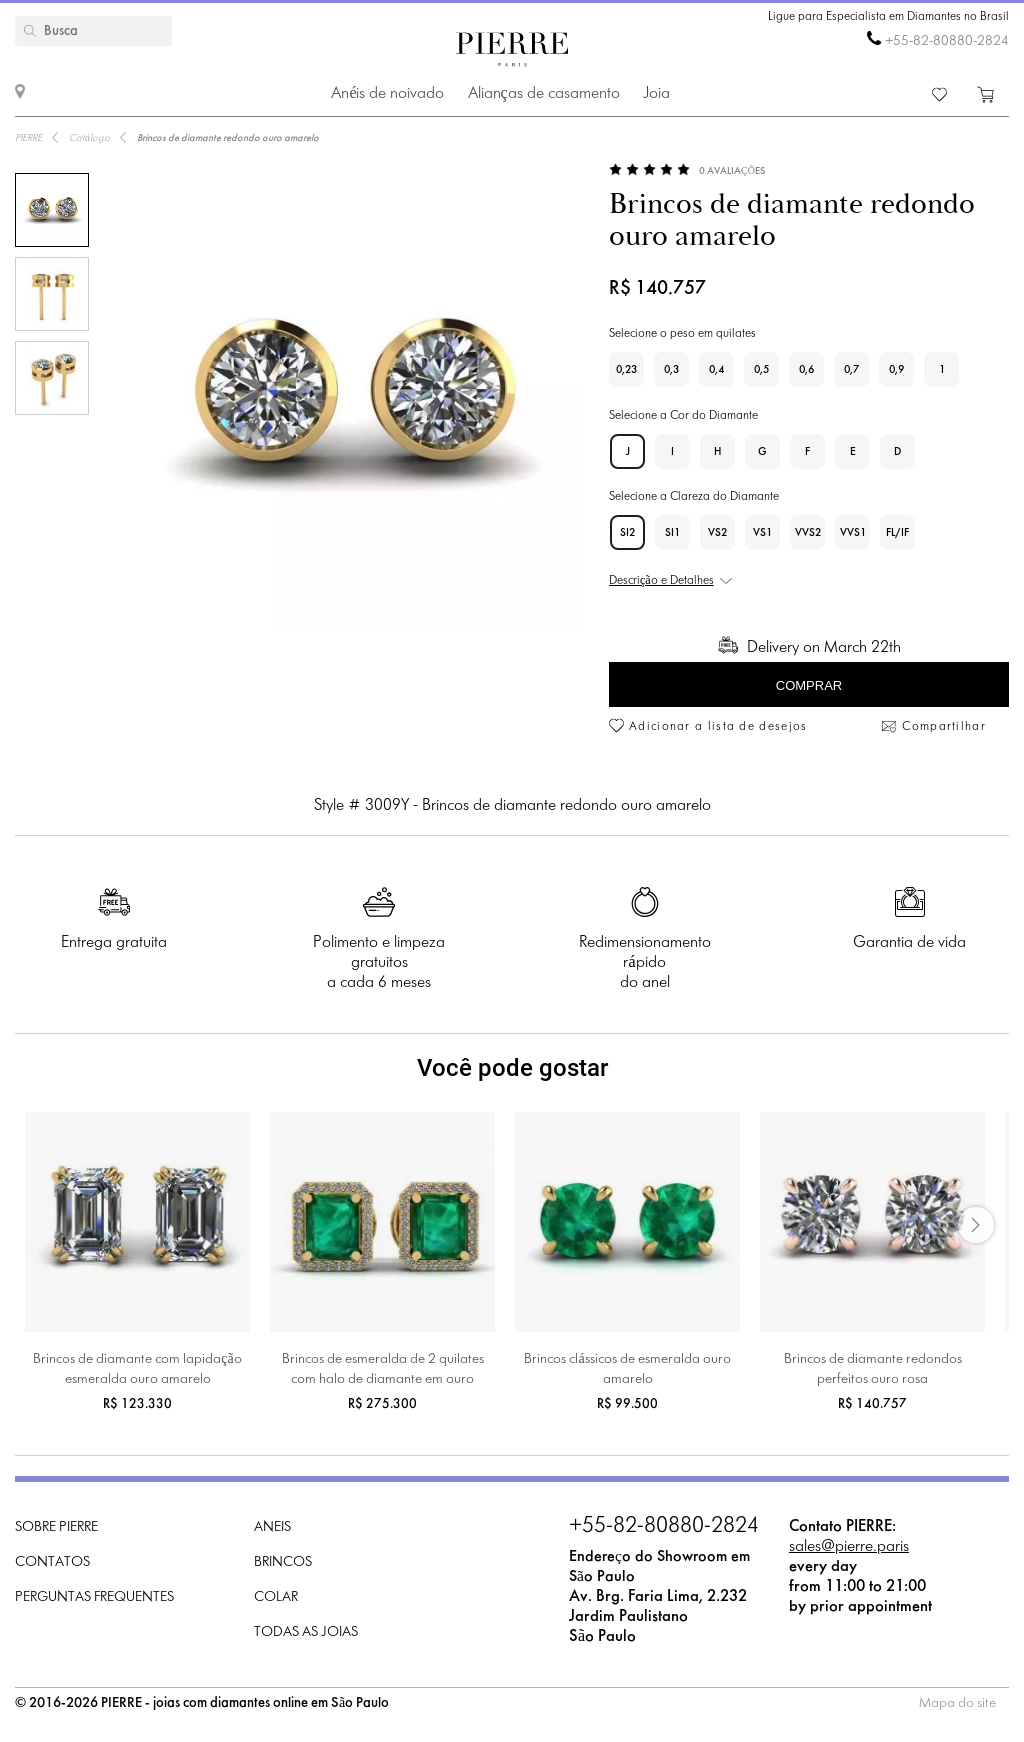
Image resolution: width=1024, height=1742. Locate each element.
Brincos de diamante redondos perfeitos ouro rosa (873, 1369)
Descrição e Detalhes (661, 581)
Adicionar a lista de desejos (718, 727)
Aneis (272, 1527)
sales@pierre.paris (849, 1546)
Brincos (283, 1562)
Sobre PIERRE (56, 1527)
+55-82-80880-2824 (947, 41)
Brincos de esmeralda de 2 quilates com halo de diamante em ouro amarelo (383, 1371)
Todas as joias (306, 1632)
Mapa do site (957, 1703)
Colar (276, 1597)
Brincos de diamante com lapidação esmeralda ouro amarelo (137, 1369)
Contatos (52, 1562)
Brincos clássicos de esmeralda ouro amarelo (627, 1369)
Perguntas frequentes (94, 1597)
